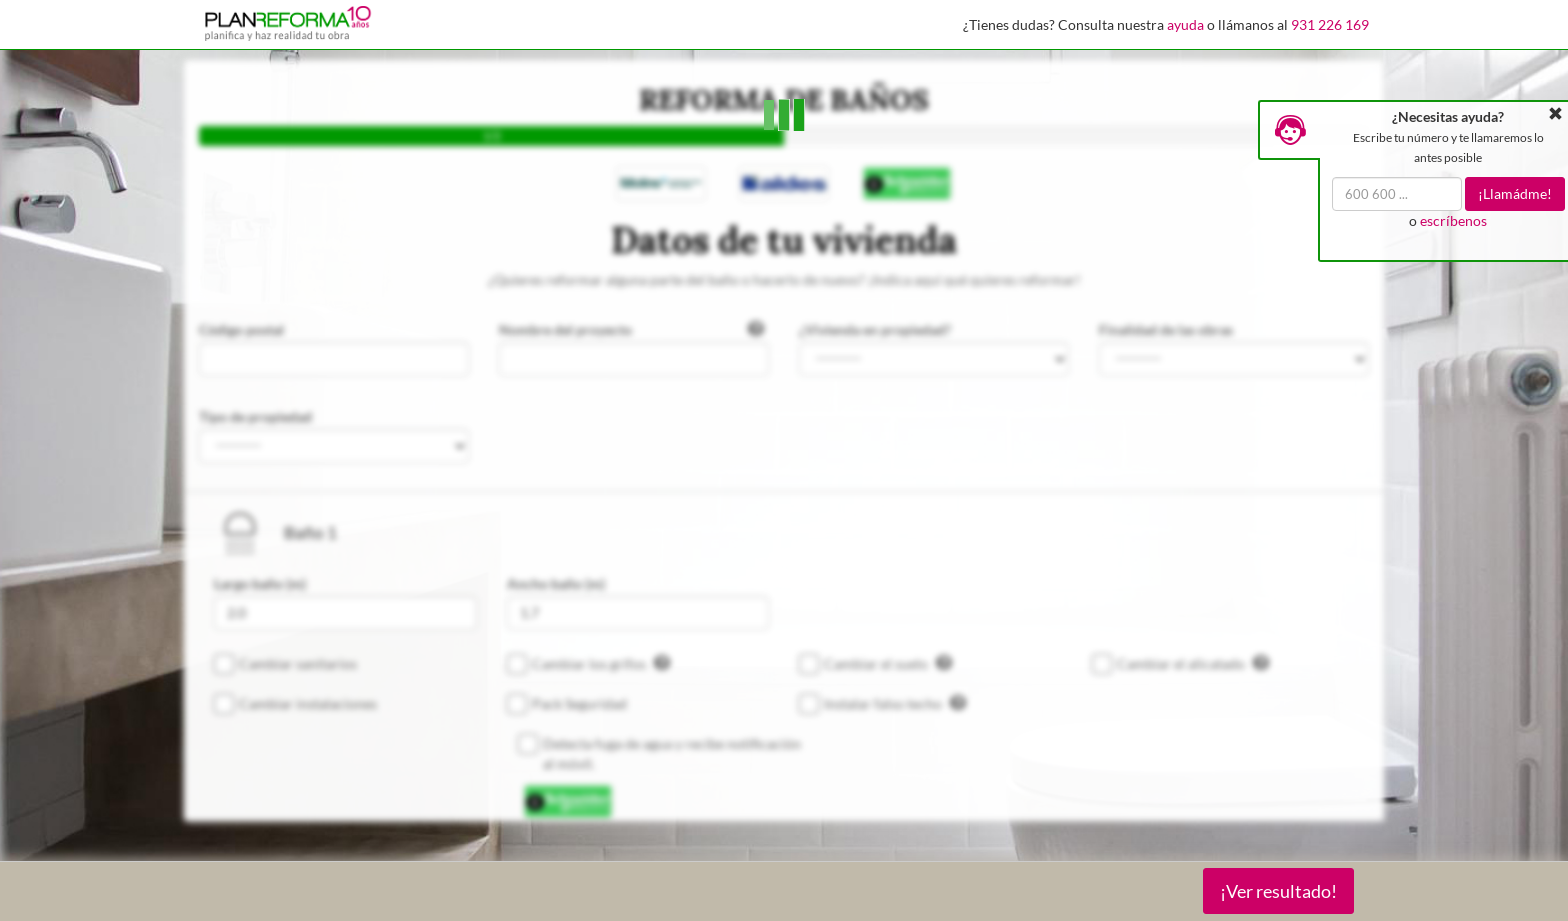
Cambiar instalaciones (308, 703)
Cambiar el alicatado (1193, 663)
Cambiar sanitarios (298, 663)
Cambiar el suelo (888, 663)
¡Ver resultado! (1278, 891)
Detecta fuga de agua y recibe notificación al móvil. (672, 753)
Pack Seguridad (579, 703)
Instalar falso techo (895, 703)
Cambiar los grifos (601, 663)
